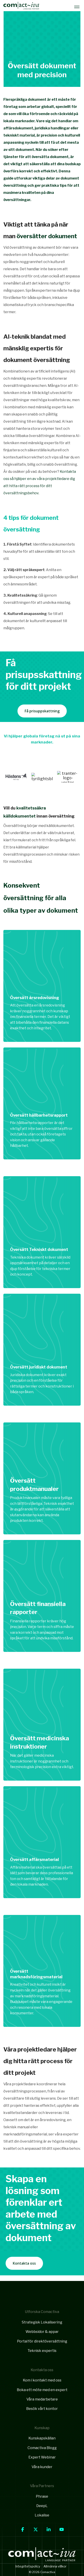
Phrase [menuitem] (42, 2496)
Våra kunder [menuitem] (42, 2467)
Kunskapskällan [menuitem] (42, 2438)
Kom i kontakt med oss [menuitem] (42, 2380)
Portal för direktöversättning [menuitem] (42, 2341)
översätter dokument (47, 236)
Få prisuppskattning (42, 711)
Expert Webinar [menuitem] (42, 2457)
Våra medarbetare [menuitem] (42, 2399)
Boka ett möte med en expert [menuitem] (42, 2390)
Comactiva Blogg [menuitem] (42, 2448)
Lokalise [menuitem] (42, 2515)
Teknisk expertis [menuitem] (42, 2351)
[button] (77, 6)
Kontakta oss (24, 2263)
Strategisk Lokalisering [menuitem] (42, 2322)
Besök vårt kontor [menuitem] (42, 2409)
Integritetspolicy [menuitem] (27, 2566)
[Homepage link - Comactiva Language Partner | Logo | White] (42, 2559)
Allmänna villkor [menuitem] (55, 2566)
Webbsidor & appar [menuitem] (42, 2332)
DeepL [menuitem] (42, 2506)
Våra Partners (42, 2486)
